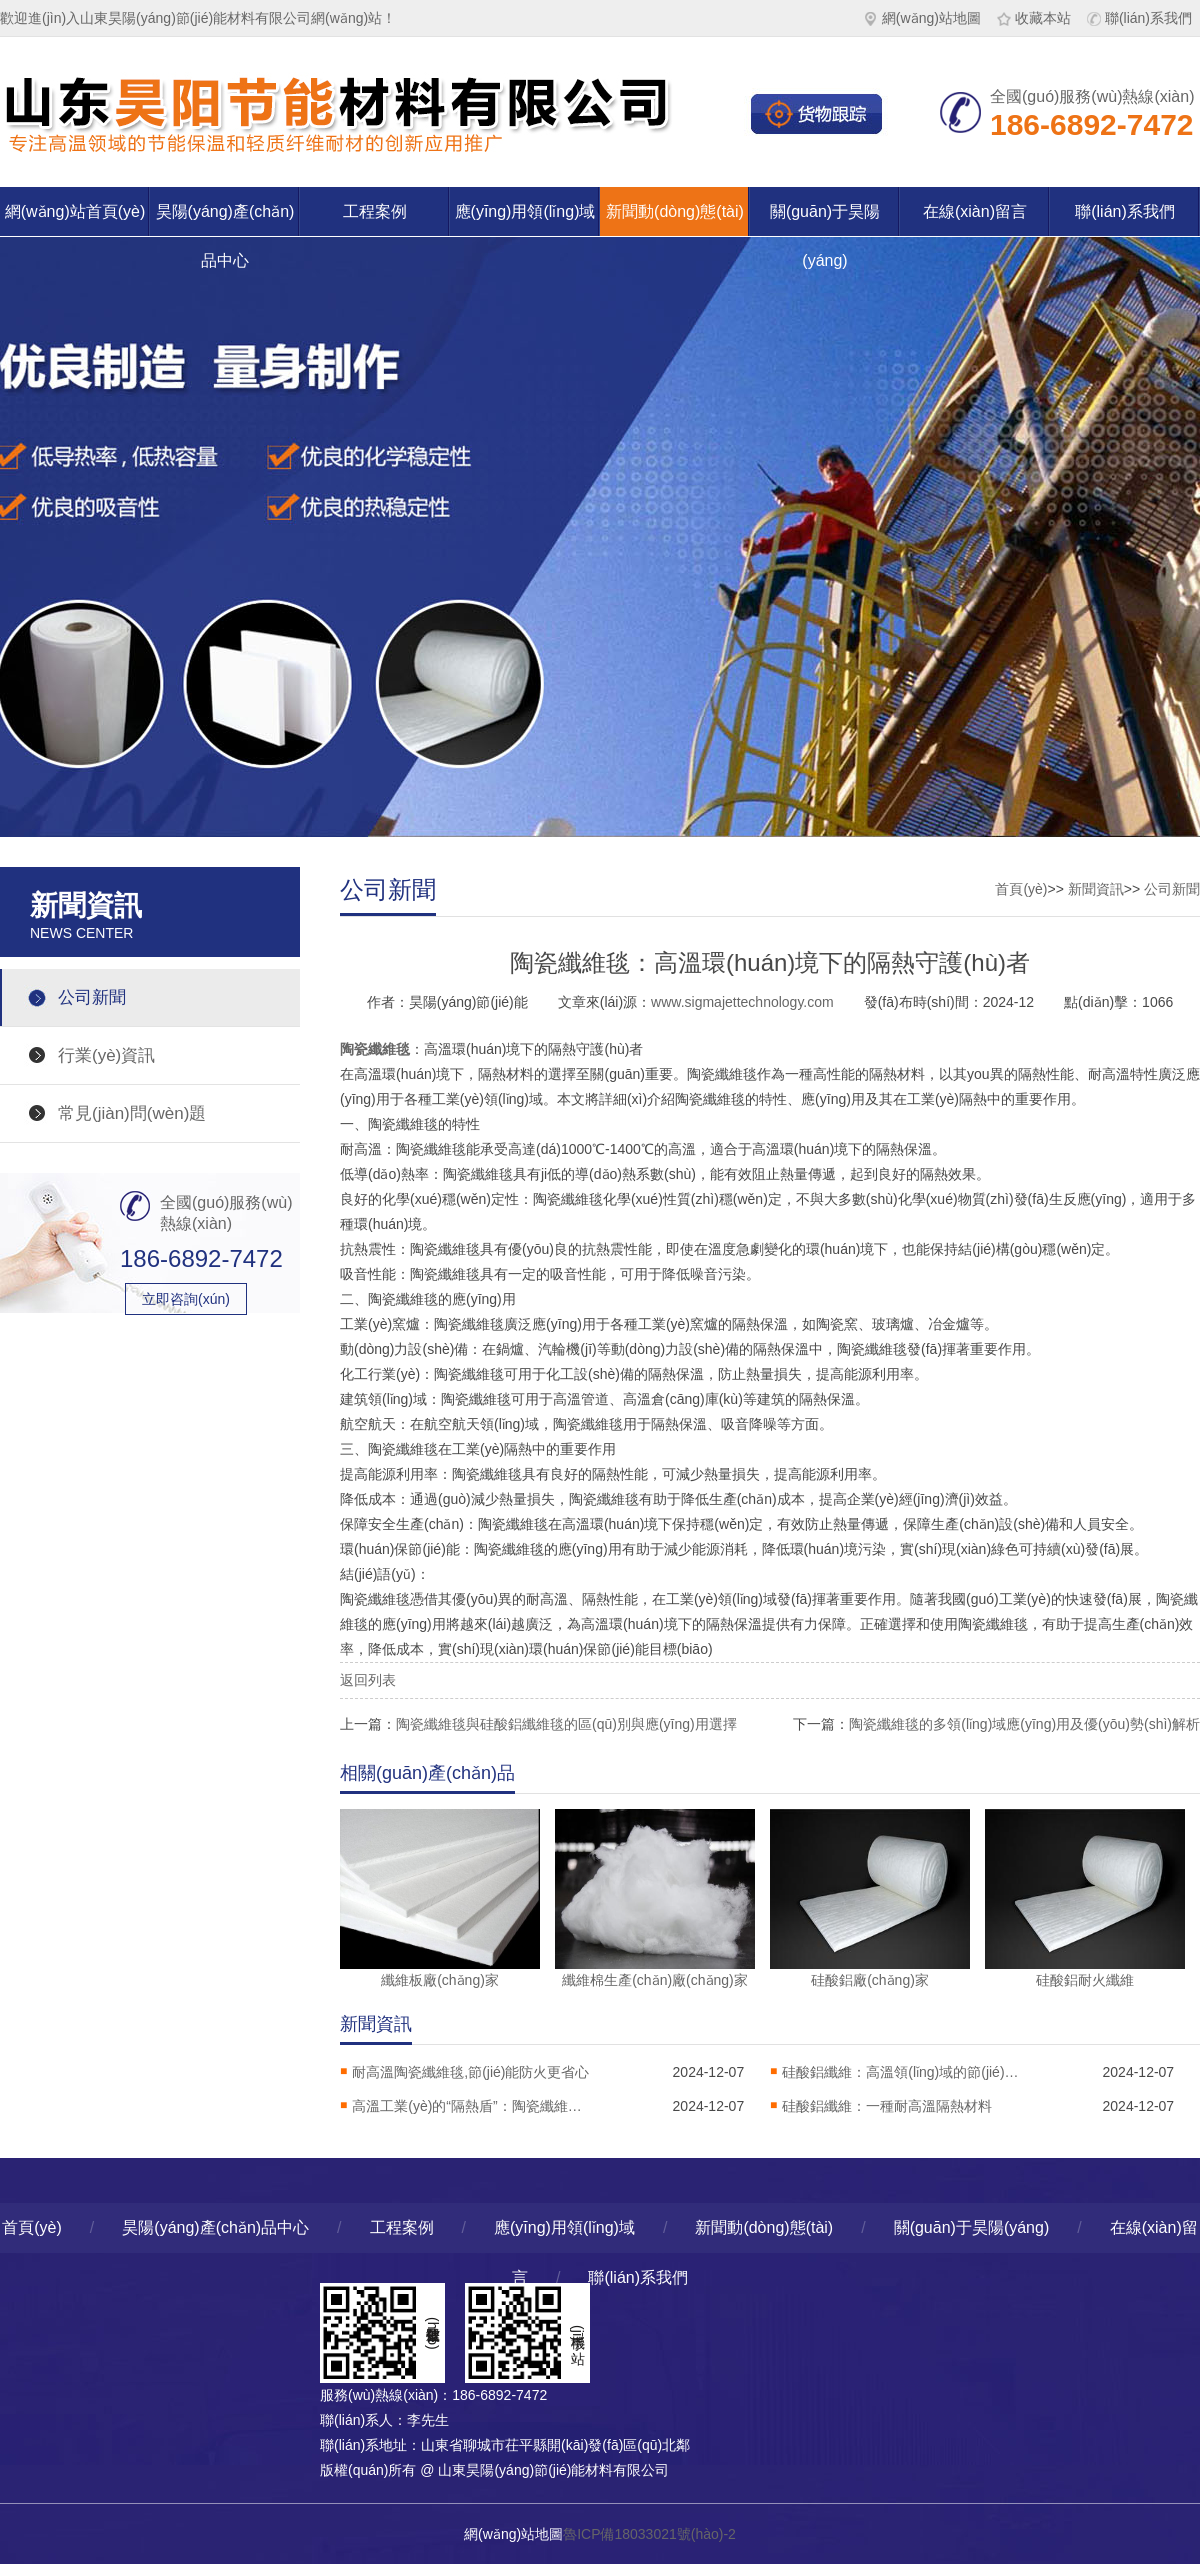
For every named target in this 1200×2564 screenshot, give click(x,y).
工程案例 (375, 211)
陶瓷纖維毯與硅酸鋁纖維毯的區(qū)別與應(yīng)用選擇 (566, 1724)
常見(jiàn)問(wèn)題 (132, 1113)
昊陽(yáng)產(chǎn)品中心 (225, 219)
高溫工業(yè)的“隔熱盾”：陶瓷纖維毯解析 (472, 2106)
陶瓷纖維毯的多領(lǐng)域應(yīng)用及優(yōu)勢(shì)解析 (1024, 1724)
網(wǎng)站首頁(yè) (75, 211)
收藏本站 (1034, 18)
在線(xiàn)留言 (975, 211)
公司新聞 (92, 997)
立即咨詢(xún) (186, 1299)
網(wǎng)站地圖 (922, 18)
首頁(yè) (1021, 889)
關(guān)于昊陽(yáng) (825, 219)
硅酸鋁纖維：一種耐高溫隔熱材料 (887, 2106)
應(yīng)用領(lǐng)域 (525, 211)
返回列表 (368, 1680)
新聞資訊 (1096, 889)
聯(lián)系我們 (1139, 18)
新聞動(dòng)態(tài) (675, 211)
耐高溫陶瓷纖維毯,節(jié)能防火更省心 (470, 2072)
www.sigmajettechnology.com (742, 1002)
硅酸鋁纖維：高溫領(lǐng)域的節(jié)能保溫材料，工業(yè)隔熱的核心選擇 (902, 2072)
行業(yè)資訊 (106, 1055)
